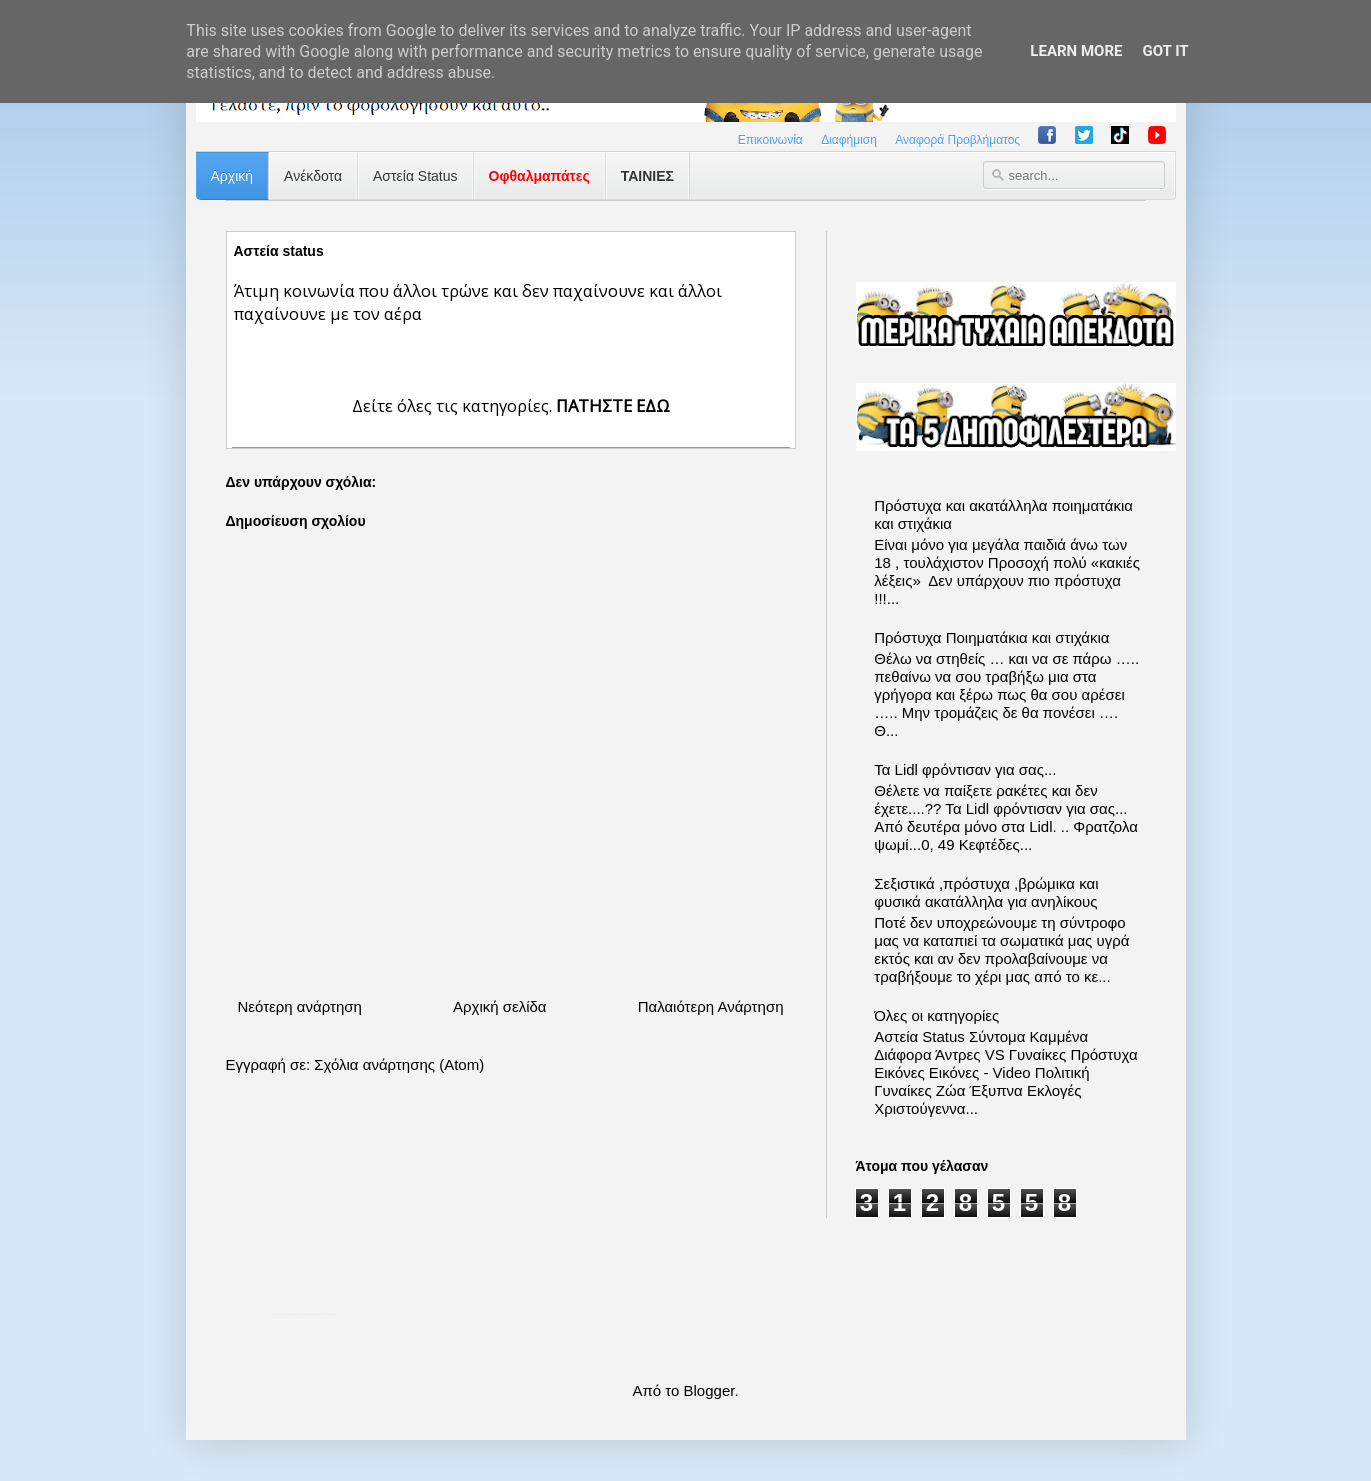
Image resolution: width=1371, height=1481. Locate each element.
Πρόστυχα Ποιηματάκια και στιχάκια (991, 637)
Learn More (1076, 51)
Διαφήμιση (849, 140)
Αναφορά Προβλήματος (957, 140)
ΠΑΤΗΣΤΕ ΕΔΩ (613, 405)
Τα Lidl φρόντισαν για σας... (965, 769)
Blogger (709, 1390)
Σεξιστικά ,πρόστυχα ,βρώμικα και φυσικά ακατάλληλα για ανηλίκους (986, 892)
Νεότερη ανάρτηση (300, 1006)
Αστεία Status (415, 176)
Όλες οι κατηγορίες (936, 1015)
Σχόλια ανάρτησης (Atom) (399, 1064)
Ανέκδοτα (313, 176)
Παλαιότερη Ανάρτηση (711, 1006)
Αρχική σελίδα (500, 1006)
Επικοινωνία (770, 140)
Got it (1165, 51)
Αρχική (232, 176)
